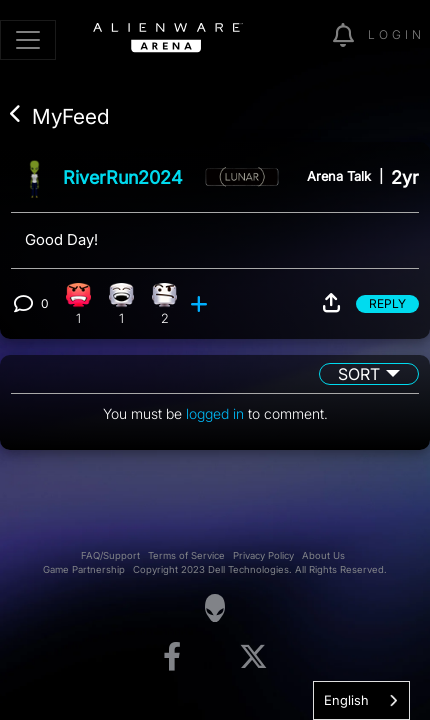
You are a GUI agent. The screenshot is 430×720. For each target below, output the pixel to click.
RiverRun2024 (123, 177)
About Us (323, 555)
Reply (387, 303)
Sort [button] (359, 374)
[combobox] (361, 700)
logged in (215, 413)
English (346, 700)
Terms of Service (186, 555)
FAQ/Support (110, 555)
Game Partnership (84, 569)
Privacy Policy (263, 555)
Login (396, 34)
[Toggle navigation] (28, 40)
